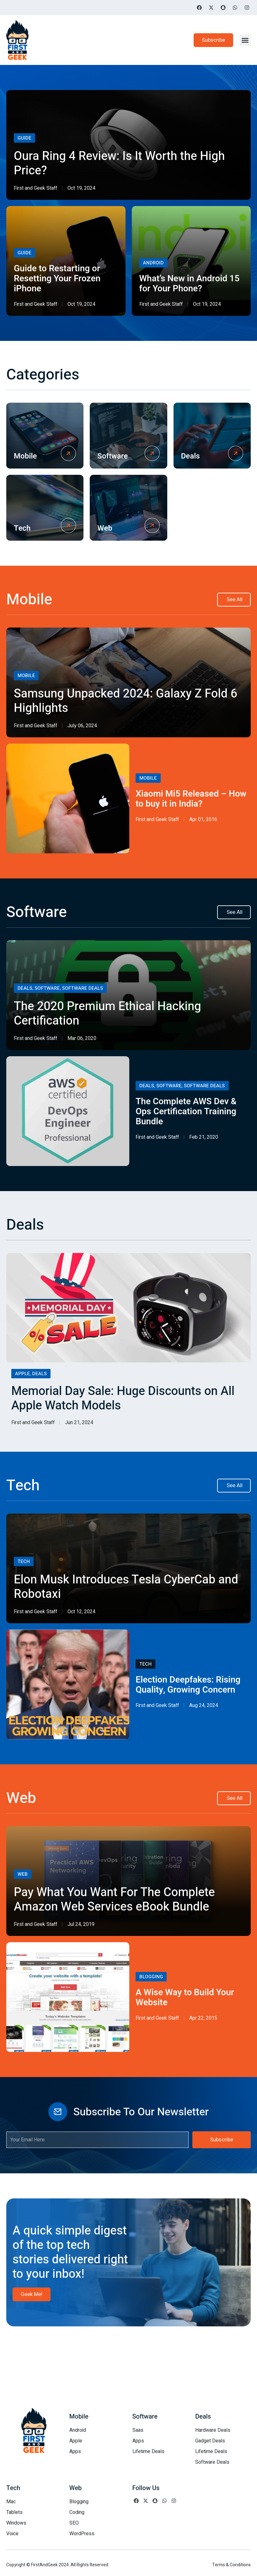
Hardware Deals (212, 2430)
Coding (76, 2512)
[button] (245, 40)
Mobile (25, 456)
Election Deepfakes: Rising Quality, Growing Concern (188, 1684)
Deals (190, 456)
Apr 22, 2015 (203, 2018)
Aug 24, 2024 (203, 1705)
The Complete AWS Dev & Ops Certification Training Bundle (186, 1111)
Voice (12, 2533)
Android (153, 262)
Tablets (14, 2512)
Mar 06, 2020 (81, 1038)
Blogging (151, 1976)
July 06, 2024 (82, 725)
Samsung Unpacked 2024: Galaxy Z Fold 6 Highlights (125, 701)
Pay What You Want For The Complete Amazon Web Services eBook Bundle (114, 1900)
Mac (11, 2501)
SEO (74, 2523)
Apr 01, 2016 (203, 819)
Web (104, 528)
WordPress (81, 2533)
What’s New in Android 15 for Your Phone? (189, 283)
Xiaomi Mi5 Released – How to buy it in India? (191, 798)
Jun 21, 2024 (79, 1422)
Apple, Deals (31, 1373)
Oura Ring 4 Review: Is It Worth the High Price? (119, 163)
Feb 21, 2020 (203, 1137)
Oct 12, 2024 (81, 1611)
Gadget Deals (210, 2441)
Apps (75, 2451)
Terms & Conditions (231, 2565)
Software (112, 456)
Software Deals (212, 2462)
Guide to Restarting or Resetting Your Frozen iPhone (57, 278)
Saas (137, 2430)
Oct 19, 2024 (81, 188)
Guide (24, 138)
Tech (22, 528)
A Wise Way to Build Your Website (185, 1997)
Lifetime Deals (148, 2451)
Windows (16, 2523)
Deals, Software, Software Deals (60, 988)
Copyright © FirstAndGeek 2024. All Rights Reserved (57, 2565)
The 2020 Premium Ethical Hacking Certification (107, 1014)
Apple (75, 2441)
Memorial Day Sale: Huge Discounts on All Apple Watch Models (122, 1398)
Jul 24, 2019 (80, 1924)
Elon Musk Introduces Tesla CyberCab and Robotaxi (126, 1587)
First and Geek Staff (35, 188)
